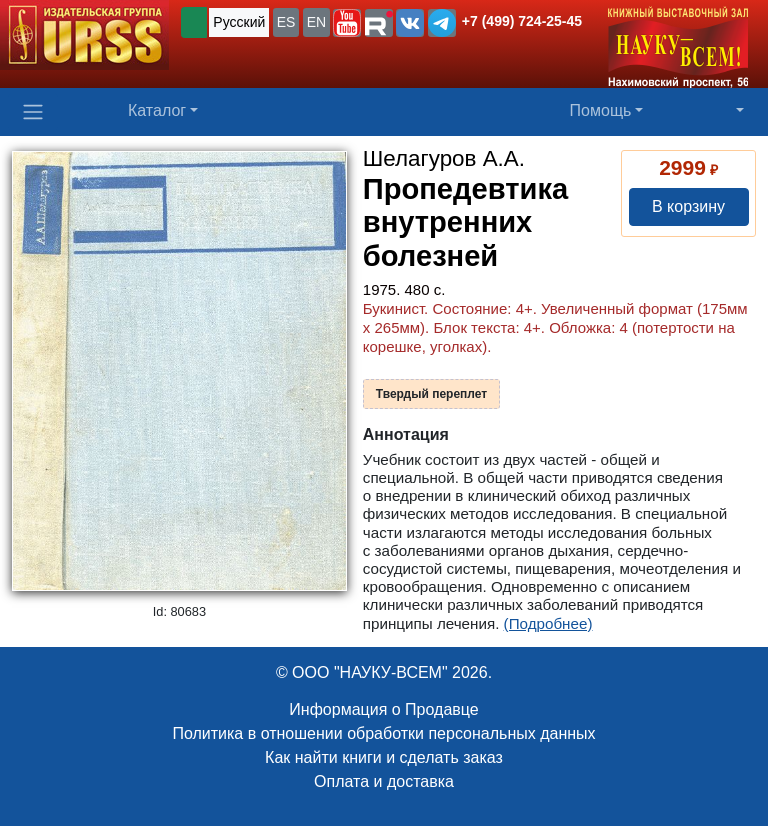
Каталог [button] (157, 110)
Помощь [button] (601, 110)
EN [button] (316, 22)
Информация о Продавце (383, 709)
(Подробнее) (548, 623)
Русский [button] (239, 22)
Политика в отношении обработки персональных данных (383, 733)
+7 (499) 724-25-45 (522, 21)
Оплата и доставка (384, 781)
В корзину (688, 206)
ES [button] (286, 22)
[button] (347, 23)
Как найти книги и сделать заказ (384, 757)
